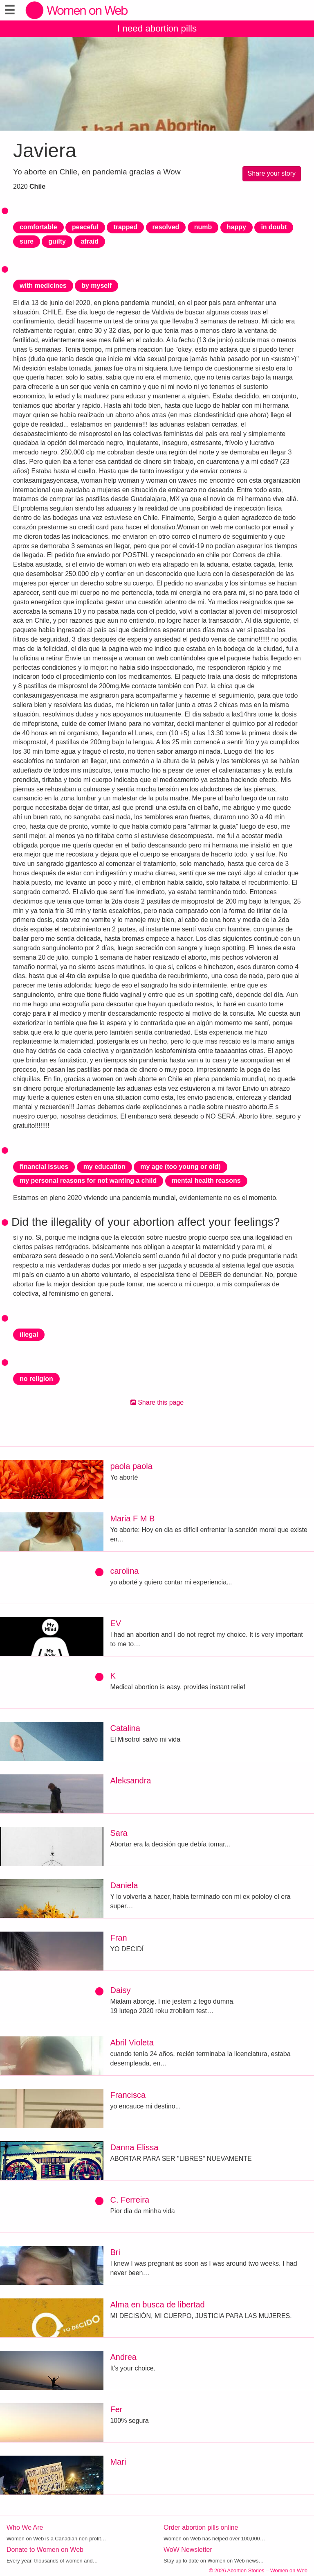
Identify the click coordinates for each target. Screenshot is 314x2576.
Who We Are (25, 2527)
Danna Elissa (134, 2147)
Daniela (124, 1885)
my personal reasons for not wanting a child (88, 1180)
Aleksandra (130, 1780)
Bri (115, 2252)
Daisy (120, 1990)
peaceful (85, 227)
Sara (118, 1832)
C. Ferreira (129, 2199)
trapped (125, 227)
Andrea (123, 2356)
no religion (36, 1378)
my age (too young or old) (180, 1166)
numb (203, 227)
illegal (29, 1334)
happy (236, 227)
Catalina (125, 1728)
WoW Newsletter (188, 2549)
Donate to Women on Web (45, 2549)
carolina (124, 1570)
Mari (118, 2461)
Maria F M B (132, 1518)
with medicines (43, 285)
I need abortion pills (157, 28)
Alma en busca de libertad (157, 2304)
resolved (166, 227)
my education (104, 1166)
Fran (118, 1937)
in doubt (274, 227)
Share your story (272, 173)
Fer (116, 2409)
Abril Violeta (131, 2042)
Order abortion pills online (201, 2527)
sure (27, 241)
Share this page (157, 1402)
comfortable (38, 227)
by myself (96, 285)
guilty (57, 241)
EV (115, 1623)
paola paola (131, 1466)
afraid (90, 241)
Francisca (128, 2094)
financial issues (44, 1166)
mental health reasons (206, 1180)
